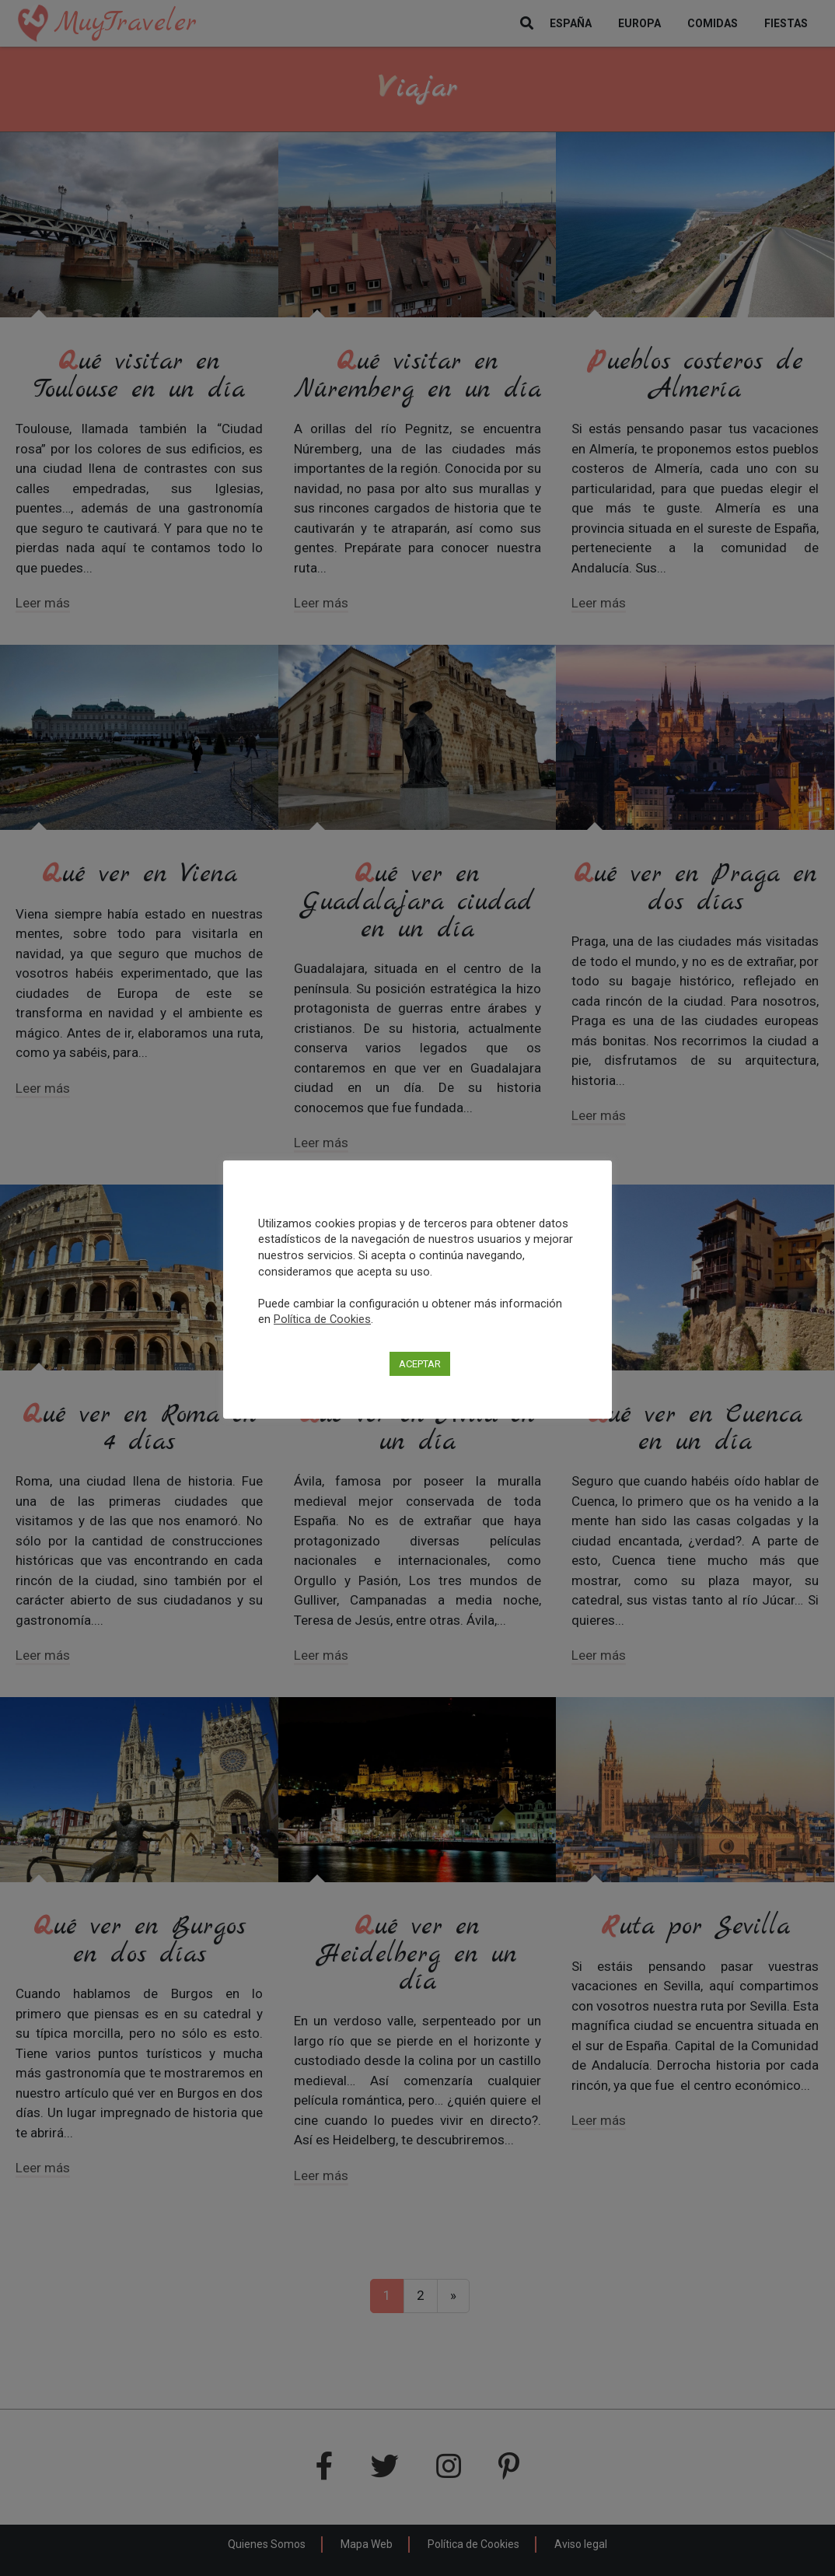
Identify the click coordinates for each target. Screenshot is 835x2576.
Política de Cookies (322, 1319)
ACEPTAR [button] (420, 1364)
